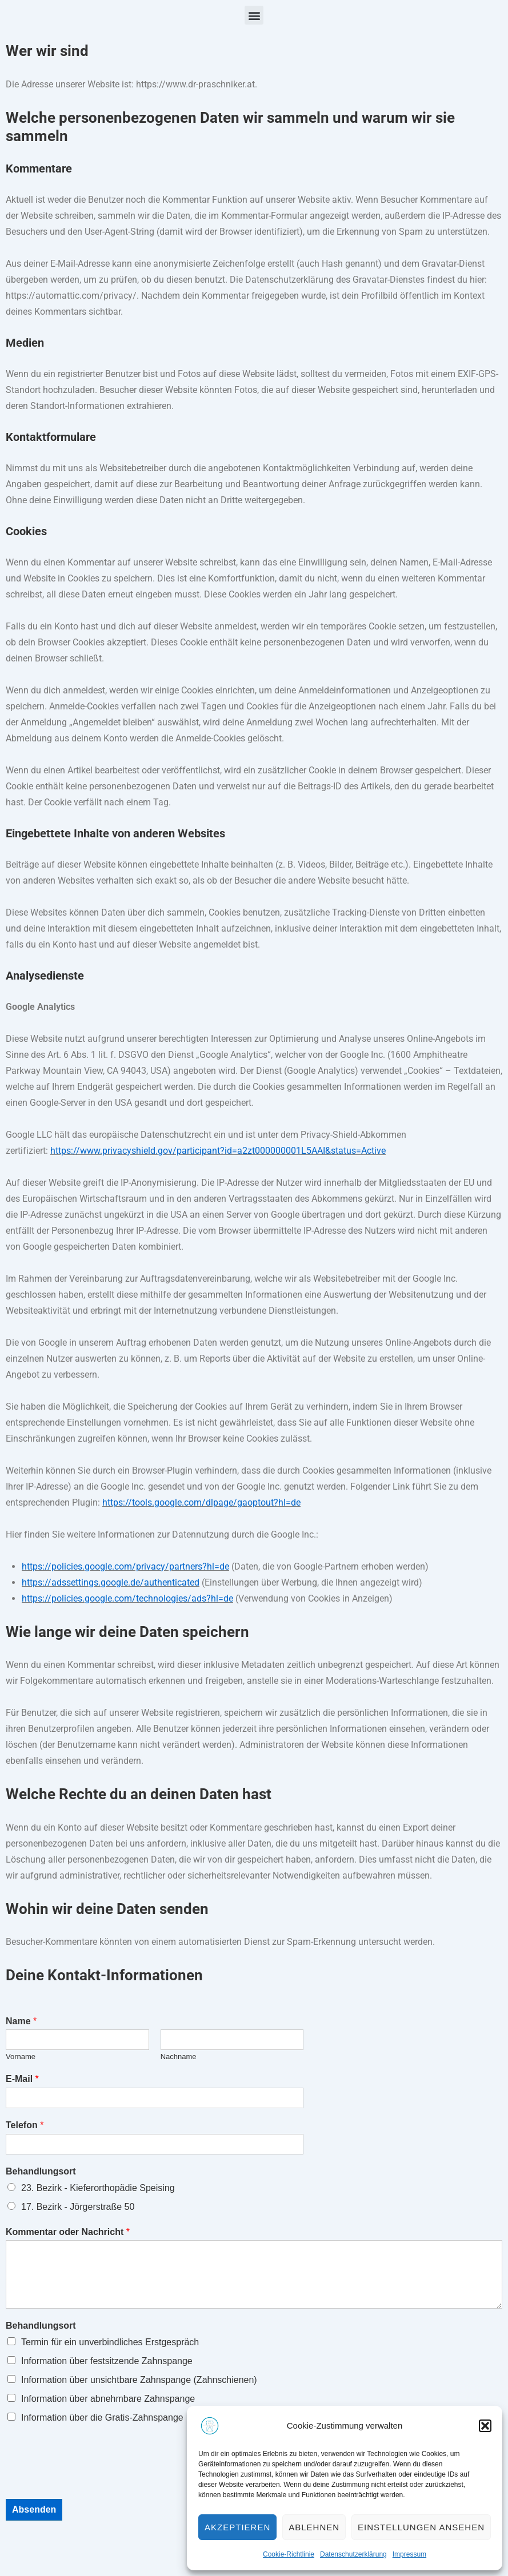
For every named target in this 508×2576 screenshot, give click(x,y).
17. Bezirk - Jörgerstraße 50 (77, 2207)
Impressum (409, 2554)
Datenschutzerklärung (353, 2554)
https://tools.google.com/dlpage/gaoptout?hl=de (201, 1502)
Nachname (179, 2056)
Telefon (24, 2125)
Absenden (34, 2509)
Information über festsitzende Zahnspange (107, 2361)
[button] (485, 2425)
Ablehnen (314, 2527)
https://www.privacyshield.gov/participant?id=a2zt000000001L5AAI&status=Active (218, 1150)
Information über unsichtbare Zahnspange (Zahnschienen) (139, 2380)
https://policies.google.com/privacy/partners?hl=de (125, 1566)
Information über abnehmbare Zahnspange (108, 2399)
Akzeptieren (237, 2527)
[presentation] (92, 2480)
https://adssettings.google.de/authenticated (110, 1582)
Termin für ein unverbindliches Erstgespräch (110, 2342)
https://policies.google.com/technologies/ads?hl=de (127, 1598)
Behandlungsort (41, 2171)
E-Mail (22, 2079)
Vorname (20, 2056)
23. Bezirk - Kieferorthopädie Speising (98, 2188)
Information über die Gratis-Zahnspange (102, 2417)
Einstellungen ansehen (421, 2527)
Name (21, 2021)
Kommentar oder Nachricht (68, 2232)
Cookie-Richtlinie (288, 2554)
